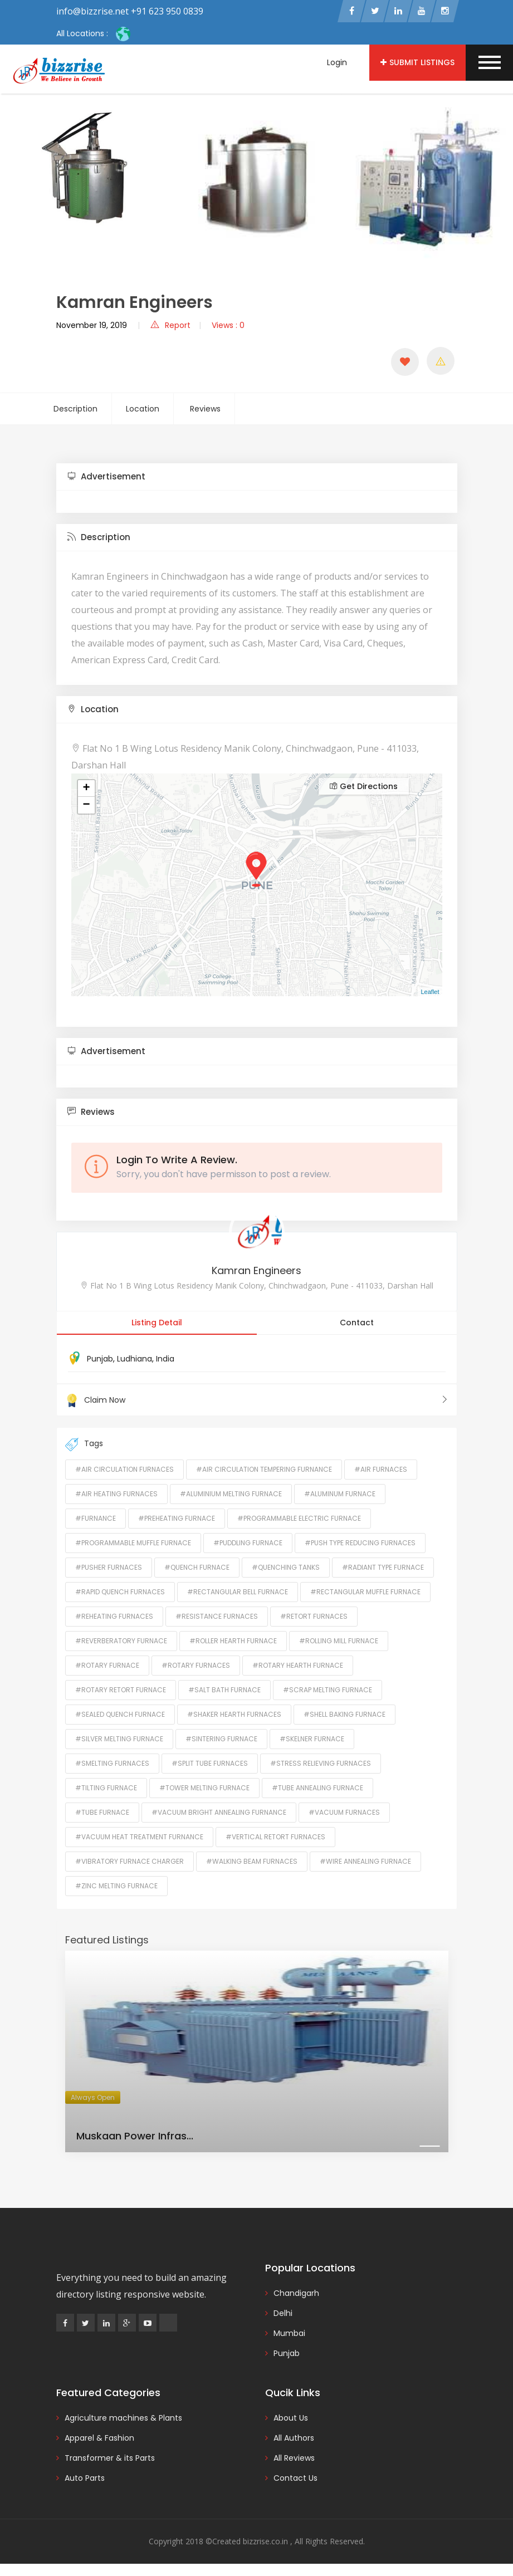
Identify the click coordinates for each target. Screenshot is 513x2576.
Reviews (205, 409)
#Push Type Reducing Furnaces (360, 1543)
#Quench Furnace (196, 1568)
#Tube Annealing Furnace (317, 1788)
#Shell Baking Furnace (344, 1715)
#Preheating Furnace (176, 1519)
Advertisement (106, 477)
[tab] (256, 478)
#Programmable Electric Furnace (299, 1519)
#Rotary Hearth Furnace (297, 1666)
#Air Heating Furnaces (116, 1494)
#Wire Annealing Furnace (365, 1862)
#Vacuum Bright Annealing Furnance (219, 1813)
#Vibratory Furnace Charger (129, 1862)
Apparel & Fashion (99, 2438)
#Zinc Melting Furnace (116, 1886)
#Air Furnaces (380, 1470)
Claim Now (256, 1401)
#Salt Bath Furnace (224, 1690)
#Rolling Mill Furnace (338, 1641)
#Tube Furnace (102, 1813)
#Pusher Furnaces (108, 1568)
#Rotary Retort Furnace (120, 1690)
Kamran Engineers (256, 1272)
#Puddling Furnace (247, 1543)
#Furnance (95, 1519)
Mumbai (289, 2333)
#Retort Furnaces (314, 1617)
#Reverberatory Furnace (121, 1641)
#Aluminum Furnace (339, 1494)
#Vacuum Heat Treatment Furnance (139, 1837)
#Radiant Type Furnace (383, 1568)
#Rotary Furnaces (196, 1666)
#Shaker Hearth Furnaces (234, 1715)
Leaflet (430, 993)
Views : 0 (228, 326)
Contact (357, 1323)
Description (75, 409)
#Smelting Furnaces (112, 1764)
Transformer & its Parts (110, 2458)
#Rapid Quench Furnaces (120, 1592)
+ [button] (86, 789)
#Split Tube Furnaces (210, 1764)
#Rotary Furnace (107, 1666)
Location (142, 409)
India (165, 1359)
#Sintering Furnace (221, 1739)
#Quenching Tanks (286, 1568)
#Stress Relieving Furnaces (320, 1764)
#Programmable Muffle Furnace (133, 1543)
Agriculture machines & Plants (123, 2418)
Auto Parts (85, 2478)
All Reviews (294, 2458)
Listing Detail (156, 1323)
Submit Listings (417, 62)
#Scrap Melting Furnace (327, 1690)
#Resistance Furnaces (216, 1617)
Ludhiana (134, 1359)
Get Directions (364, 787)
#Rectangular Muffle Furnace (365, 1592)
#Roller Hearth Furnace (233, 1641)
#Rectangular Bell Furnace (237, 1592)
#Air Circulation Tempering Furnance (264, 1470)
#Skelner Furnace (312, 1739)
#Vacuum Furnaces (344, 1813)
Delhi (282, 2313)
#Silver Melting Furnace (119, 1739)
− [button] (86, 806)
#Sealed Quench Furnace (120, 1715)
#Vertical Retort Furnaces (275, 1837)
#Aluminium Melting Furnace (231, 1494)
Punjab (100, 1359)
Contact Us (295, 2478)
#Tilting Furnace (106, 1788)
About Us (290, 2418)
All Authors (293, 2438)
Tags (84, 1445)
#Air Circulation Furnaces (124, 1470)
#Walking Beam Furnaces (251, 1862)
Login (337, 62)
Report (170, 326)
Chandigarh (296, 2293)
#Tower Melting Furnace (204, 1788)
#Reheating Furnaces (114, 1617)
